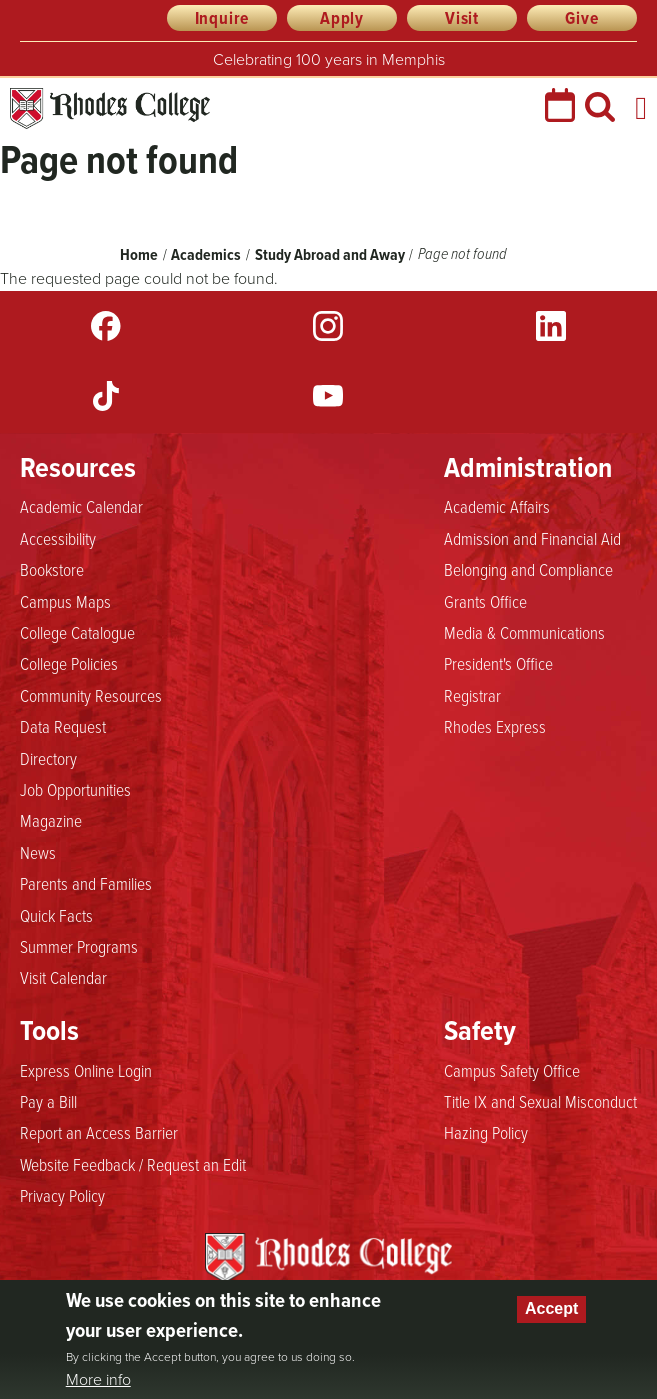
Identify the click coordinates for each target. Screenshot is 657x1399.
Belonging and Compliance (528, 569)
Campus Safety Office (512, 1070)
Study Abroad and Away (330, 254)
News (38, 852)
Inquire (222, 18)
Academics (206, 254)
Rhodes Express (495, 726)
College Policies (69, 663)
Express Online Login (86, 1070)
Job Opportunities (75, 789)
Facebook (106, 326)
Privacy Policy (62, 1195)
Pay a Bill (48, 1101)
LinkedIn (551, 326)
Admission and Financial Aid (532, 538)
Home (139, 254)
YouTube (328, 396)
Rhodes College (110, 108)
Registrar (472, 695)
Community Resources (91, 695)
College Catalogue (77, 632)
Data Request (63, 726)
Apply (342, 18)
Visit (462, 18)
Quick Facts (56, 915)
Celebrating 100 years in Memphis (329, 59)
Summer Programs (79, 946)
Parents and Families (86, 883)
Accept (551, 1308)
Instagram (328, 326)
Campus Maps (65, 601)
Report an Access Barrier (99, 1132)
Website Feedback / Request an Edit (133, 1164)
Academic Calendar (81, 506)
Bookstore (52, 569)
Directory (48, 758)
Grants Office (485, 601)
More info (98, 1380)
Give (581, 18)
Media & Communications (524, 632)
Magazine (51, 820)
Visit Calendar (63, 977)
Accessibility (58, 538)
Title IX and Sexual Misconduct (540, 1101)
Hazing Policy (486, 1132)
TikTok (106, 396)
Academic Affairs (497, 506)
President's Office (498, 663)
